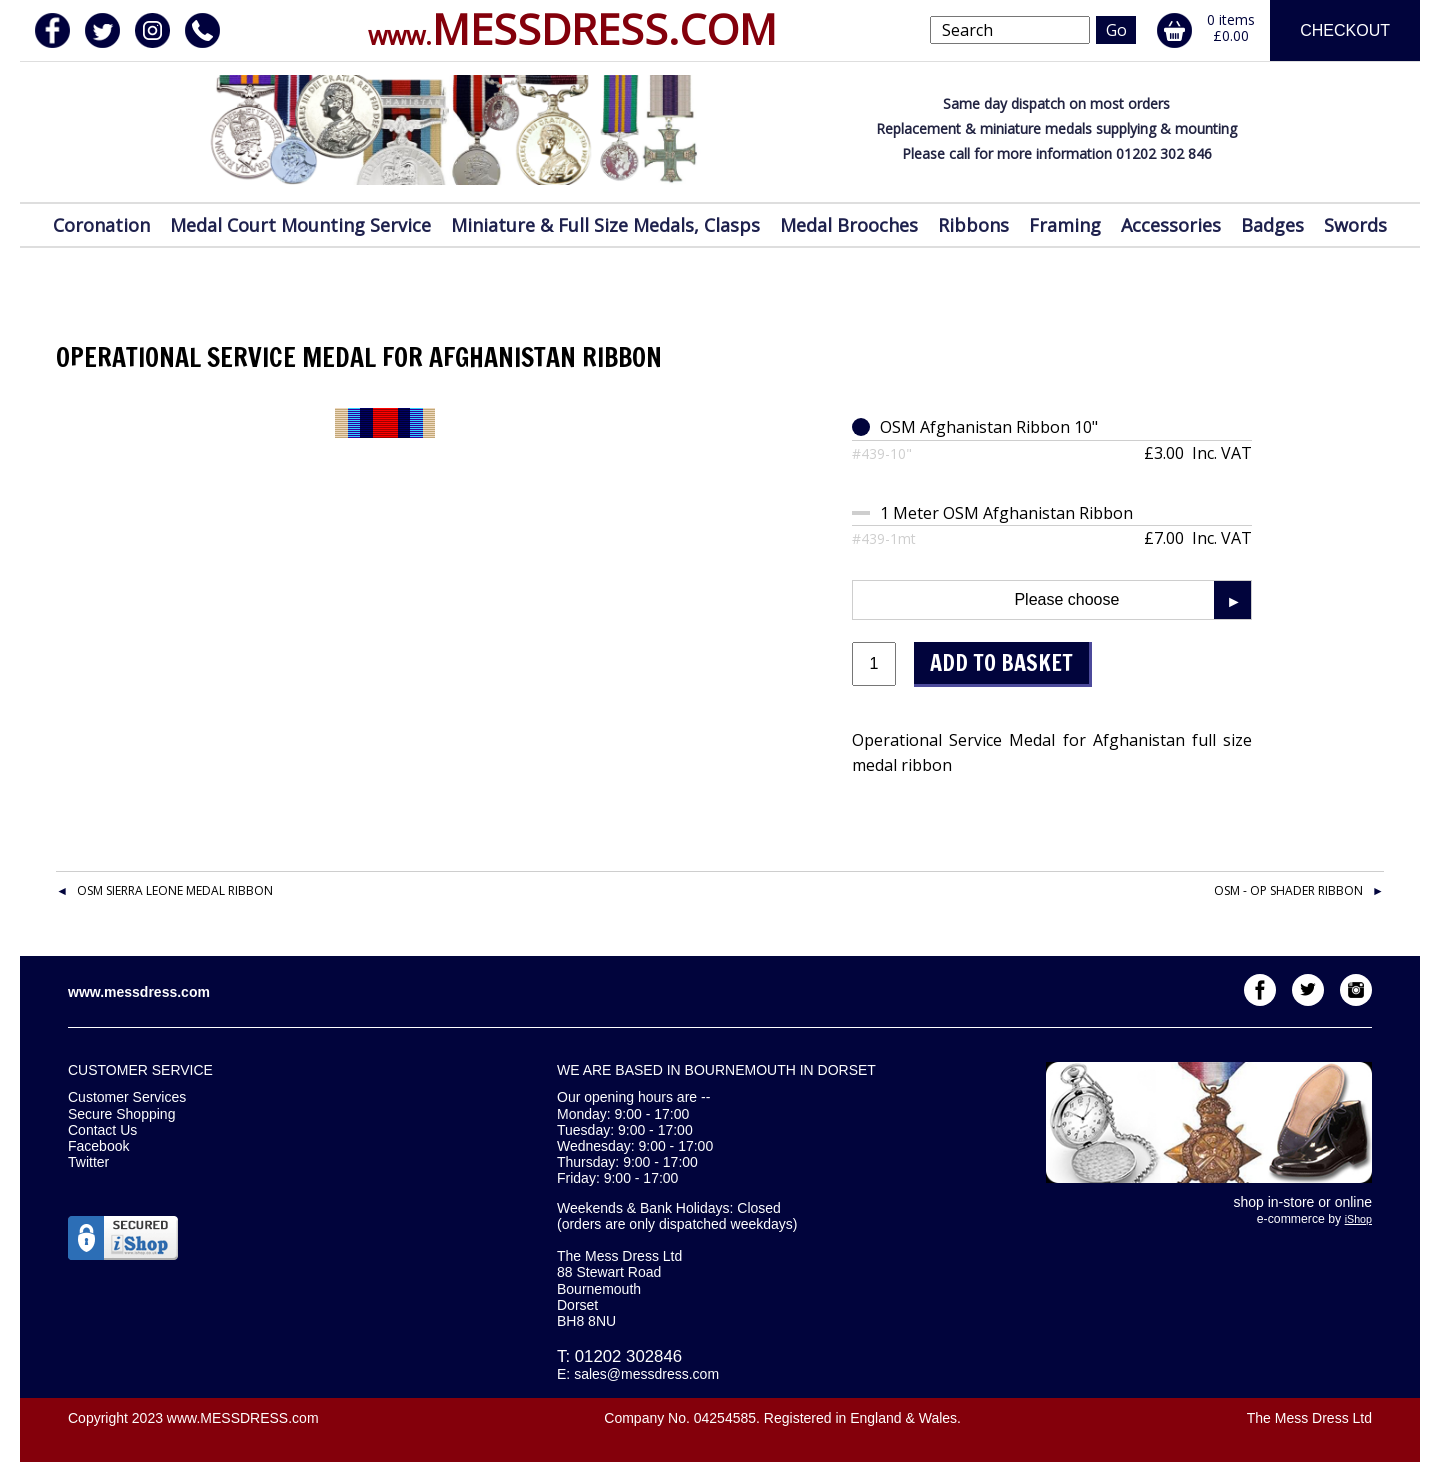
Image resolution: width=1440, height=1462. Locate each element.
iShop (1358, 1219)
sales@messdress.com (646, 1374)
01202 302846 (628, 1356)
